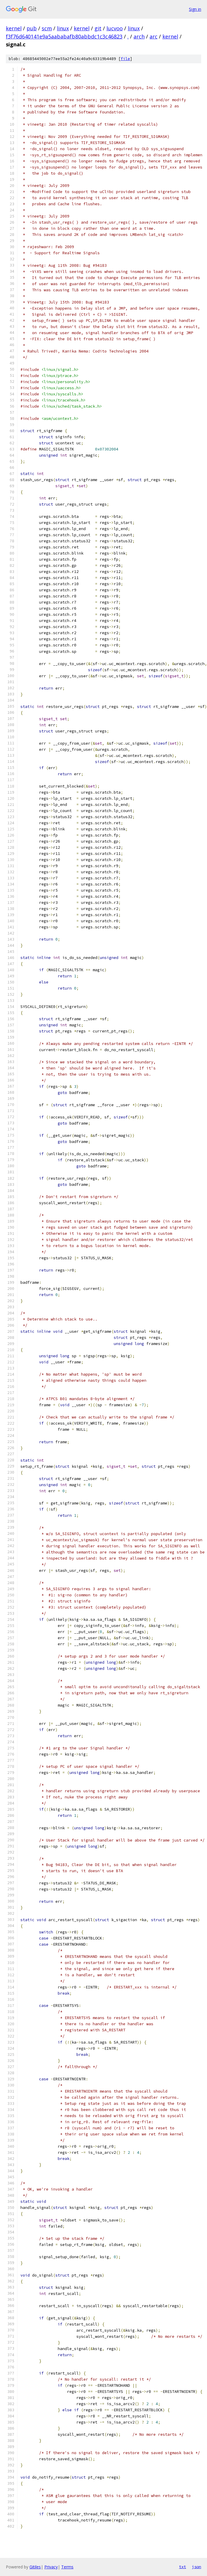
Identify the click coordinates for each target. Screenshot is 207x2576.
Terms (67, 2567)
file (125, 58)
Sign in (195, 9)
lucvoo (114, 28)
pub (32, 28)
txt (182, 2566)
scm (47, 28)
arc (153, 36)
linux (63, 28)
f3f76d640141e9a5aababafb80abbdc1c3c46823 (64, 36)
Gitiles (35, 2567)
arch (139, 36)
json (196, 2566)
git (97, 28)
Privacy (51, 2567)
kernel (14, 28)
